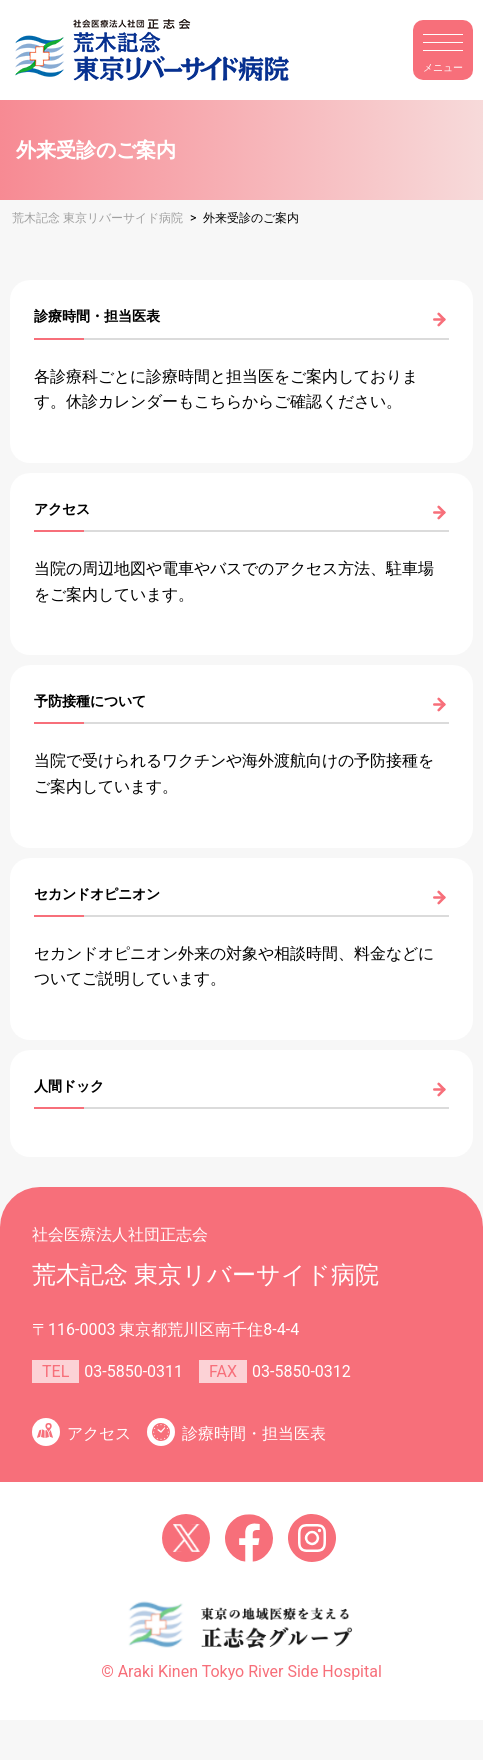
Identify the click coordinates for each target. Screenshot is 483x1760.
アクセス (99, 1433)
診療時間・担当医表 (254, 1433)
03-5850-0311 (133, 1371)
